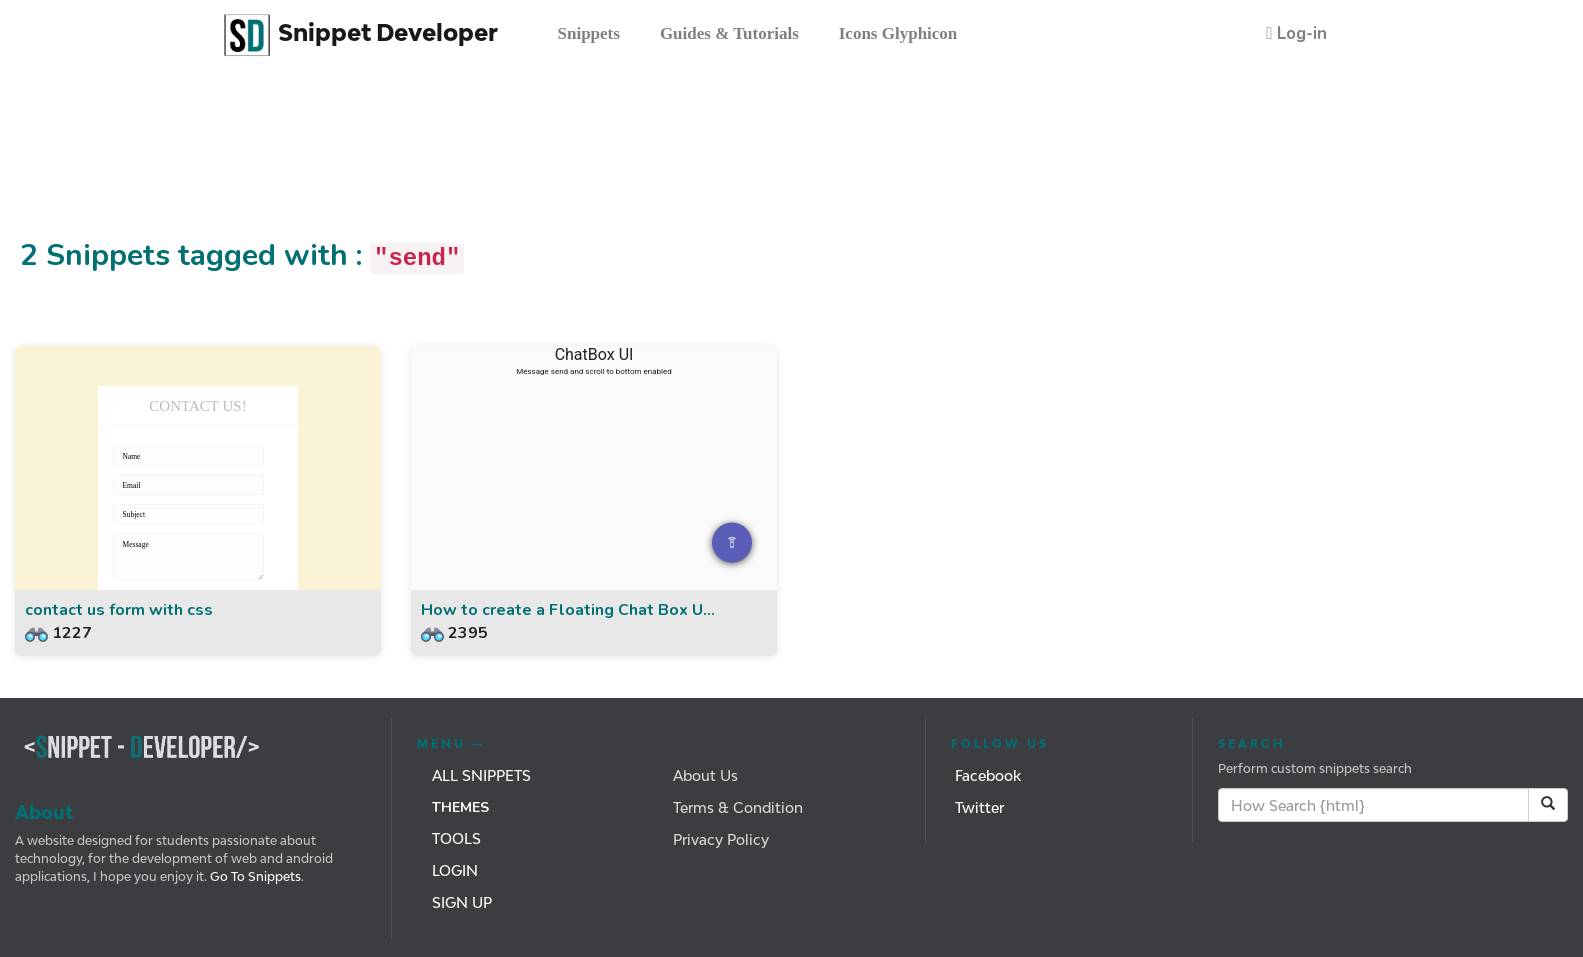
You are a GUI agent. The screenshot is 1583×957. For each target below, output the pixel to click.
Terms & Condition (738, 807)
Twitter (979, 807)
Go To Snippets (254, 876)
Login (455, 870)
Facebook (988, 775)
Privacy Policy (721, 839)
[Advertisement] (364, 163)
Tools (456, 838)
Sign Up (462, 902)
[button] (1296, 33)
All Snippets (481, 775)
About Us (705, 775)
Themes (460, 807)
